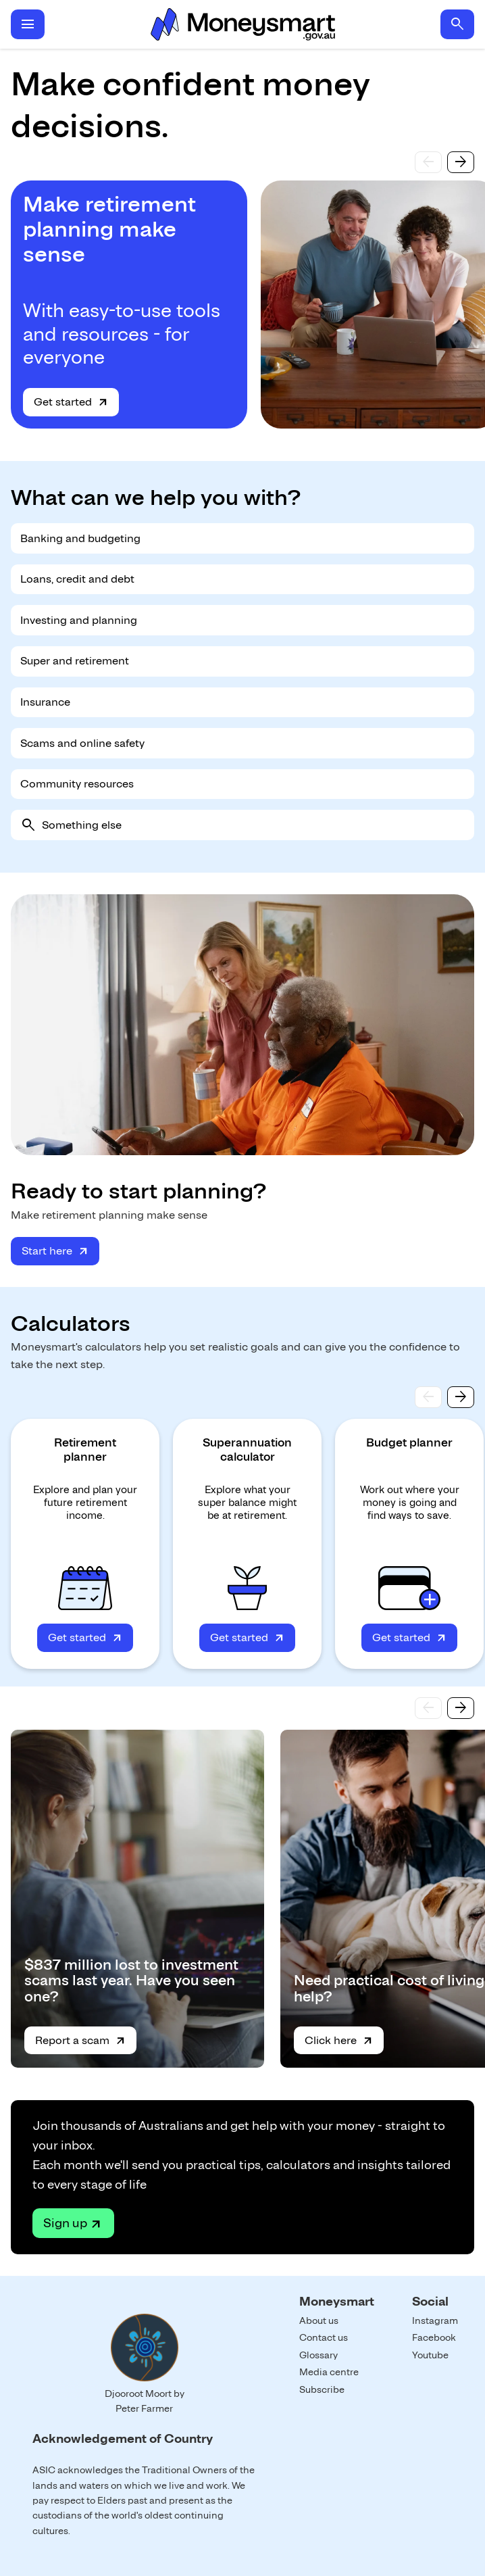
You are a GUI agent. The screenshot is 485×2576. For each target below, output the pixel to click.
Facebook (434, 2337)
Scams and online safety (82, 743)
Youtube (430, 2355)
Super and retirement (74, 660)
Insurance (45, 702)
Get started (63, 401)
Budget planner (409, 1442)
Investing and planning (78, 620)
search (457, 24)
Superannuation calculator (247, 1449)
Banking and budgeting (80, 538)
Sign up (65, 2223)
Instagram (435, 2320)
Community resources (77, 783)
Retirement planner (85, 1449)
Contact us (323, 2337)
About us (318, 2320)
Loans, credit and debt (77, 579)
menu (28, 24)
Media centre (329, 2371)
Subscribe (321, 2389)
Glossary (318, 2355)
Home (242, 24)
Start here (47, 1250)
